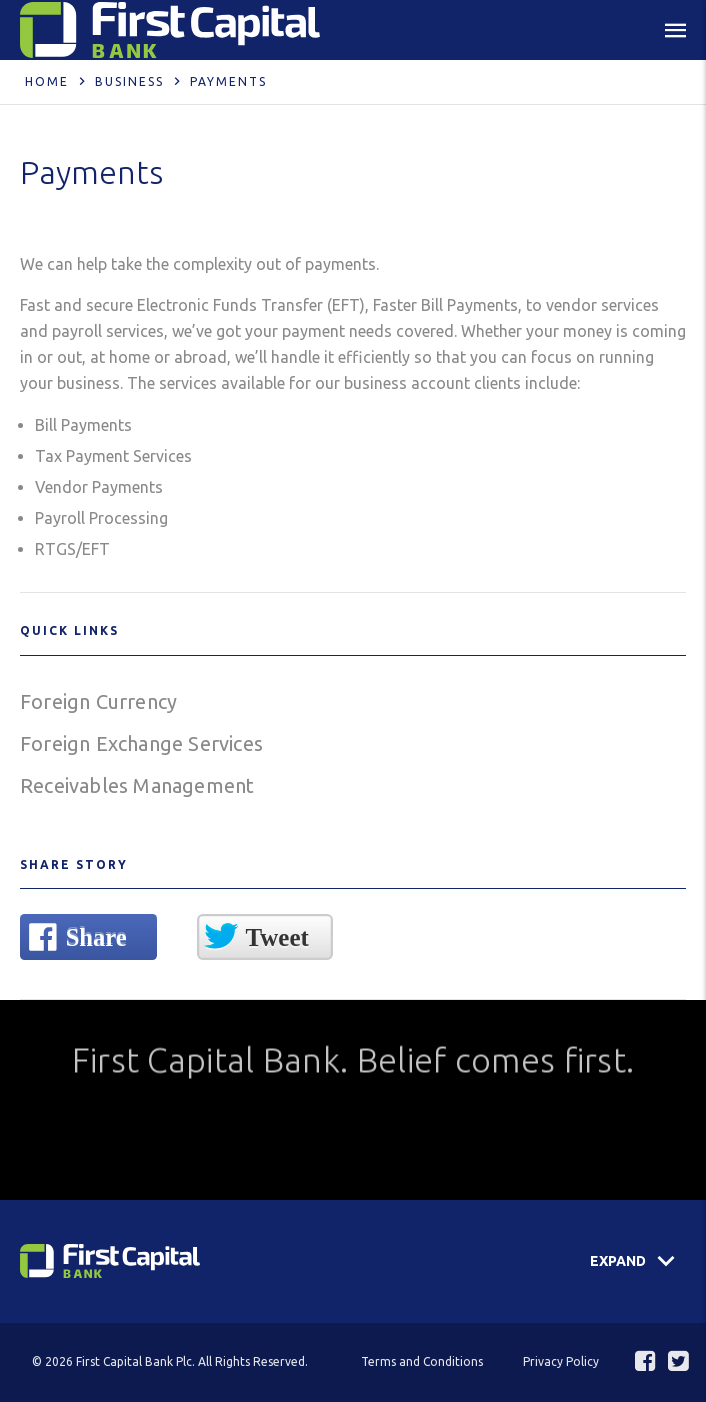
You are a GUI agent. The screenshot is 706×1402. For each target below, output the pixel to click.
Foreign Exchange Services (141, 743)
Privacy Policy (561, 1361)
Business (129, 81)
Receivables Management (137, 785)
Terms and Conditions (422, 1361)
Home (47, 81)
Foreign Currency (98, 701)
